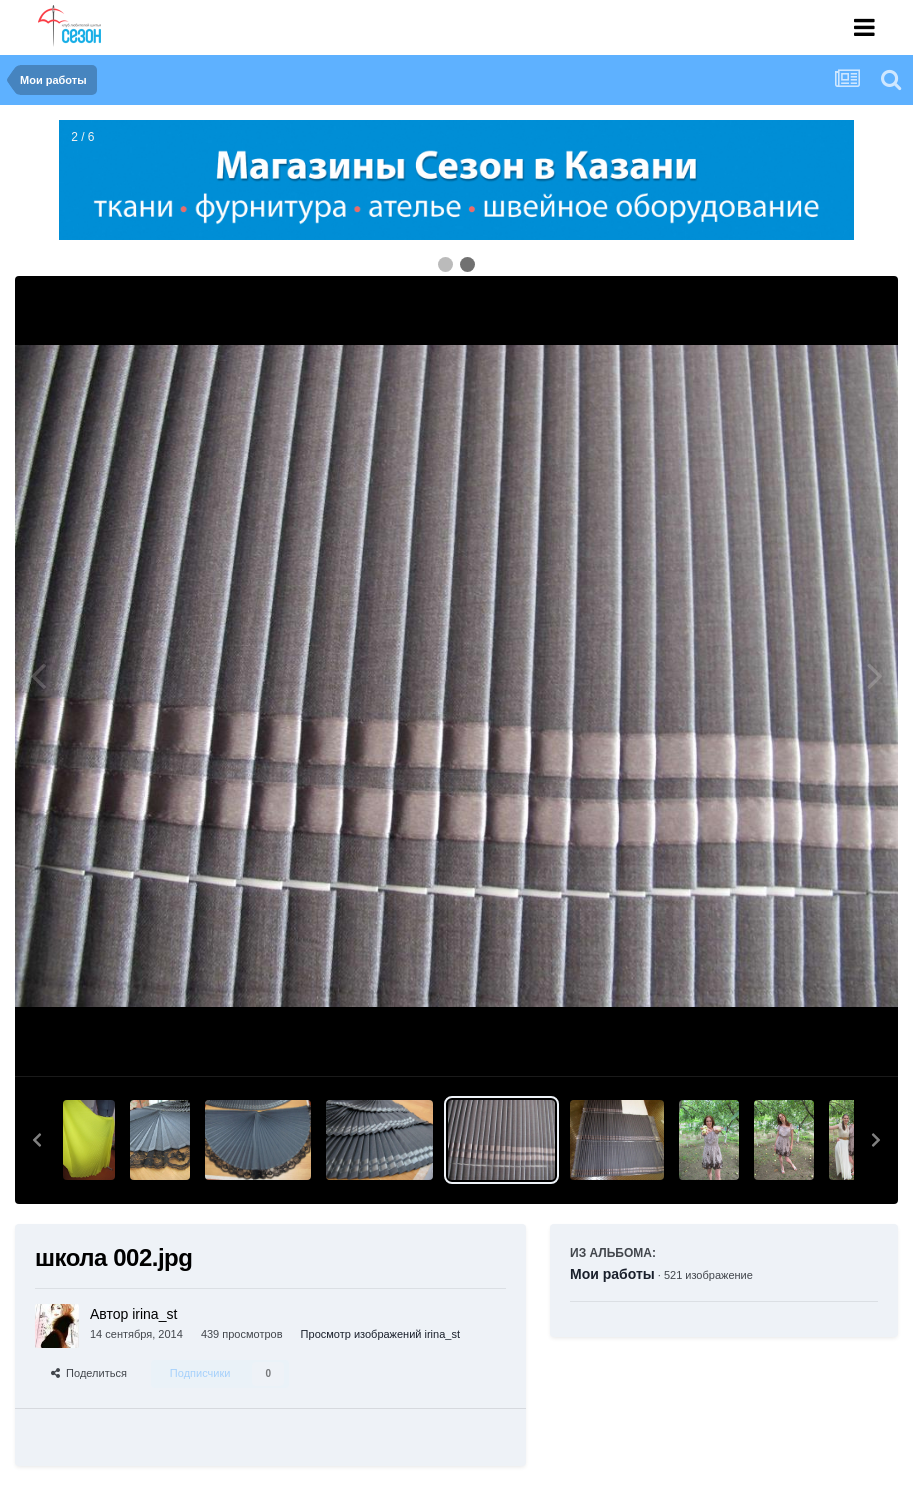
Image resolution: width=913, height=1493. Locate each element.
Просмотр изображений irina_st (380, 1334)
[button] (37, 1140)
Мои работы (612, 1274)
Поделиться (89, 1373)
